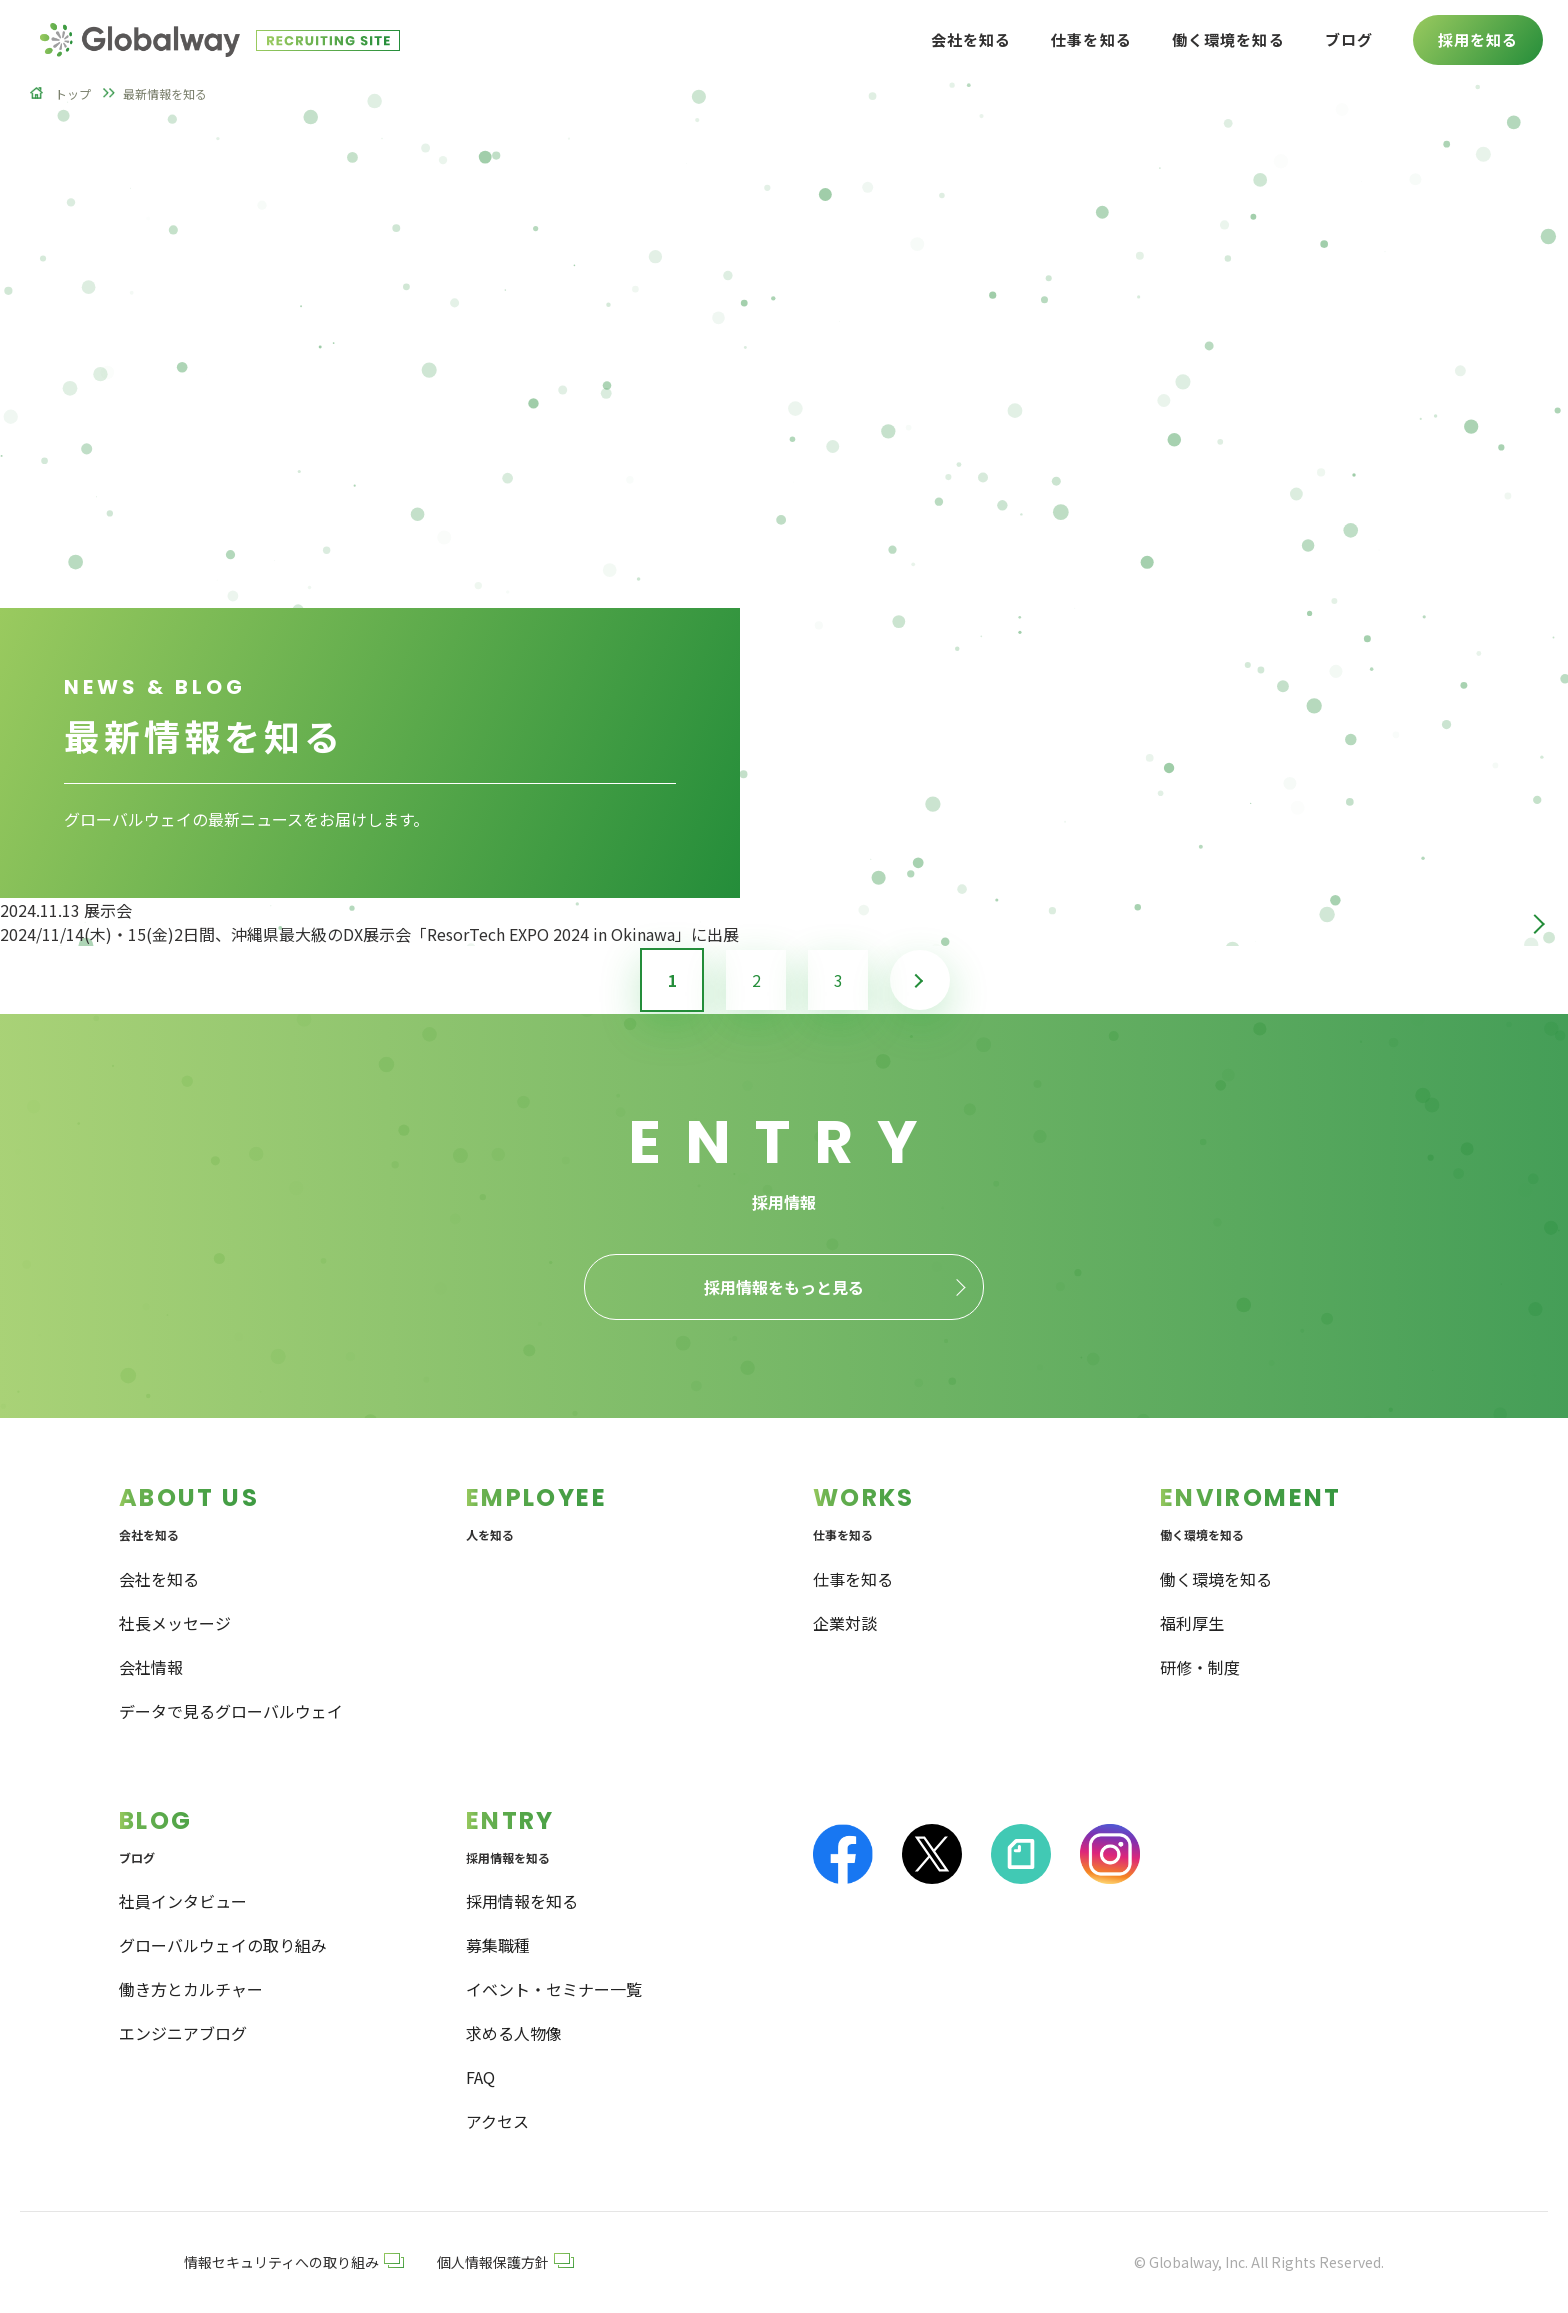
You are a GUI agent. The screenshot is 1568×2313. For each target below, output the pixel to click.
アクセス (497, 2121)
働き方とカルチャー (191, 1989)
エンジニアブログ (183, 2033)
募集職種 (498, 1945)
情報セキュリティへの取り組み (294, 2262)
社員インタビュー (183, 1901)
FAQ (480, 2077)
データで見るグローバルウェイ (231, 1711)
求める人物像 (514, 2033)
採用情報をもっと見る (784, 1287)
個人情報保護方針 (505, 2262)
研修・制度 (1200, 1667)
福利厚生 (1192, 1623)
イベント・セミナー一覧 (554, 1989)
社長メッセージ (175, 1623)
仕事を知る (853, 1579)
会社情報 (151, 1667)
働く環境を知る (1216, 1579)
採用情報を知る (522, 1901)
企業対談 (845, 1623)
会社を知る (159, 1579)
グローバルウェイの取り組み (223, 1945)
